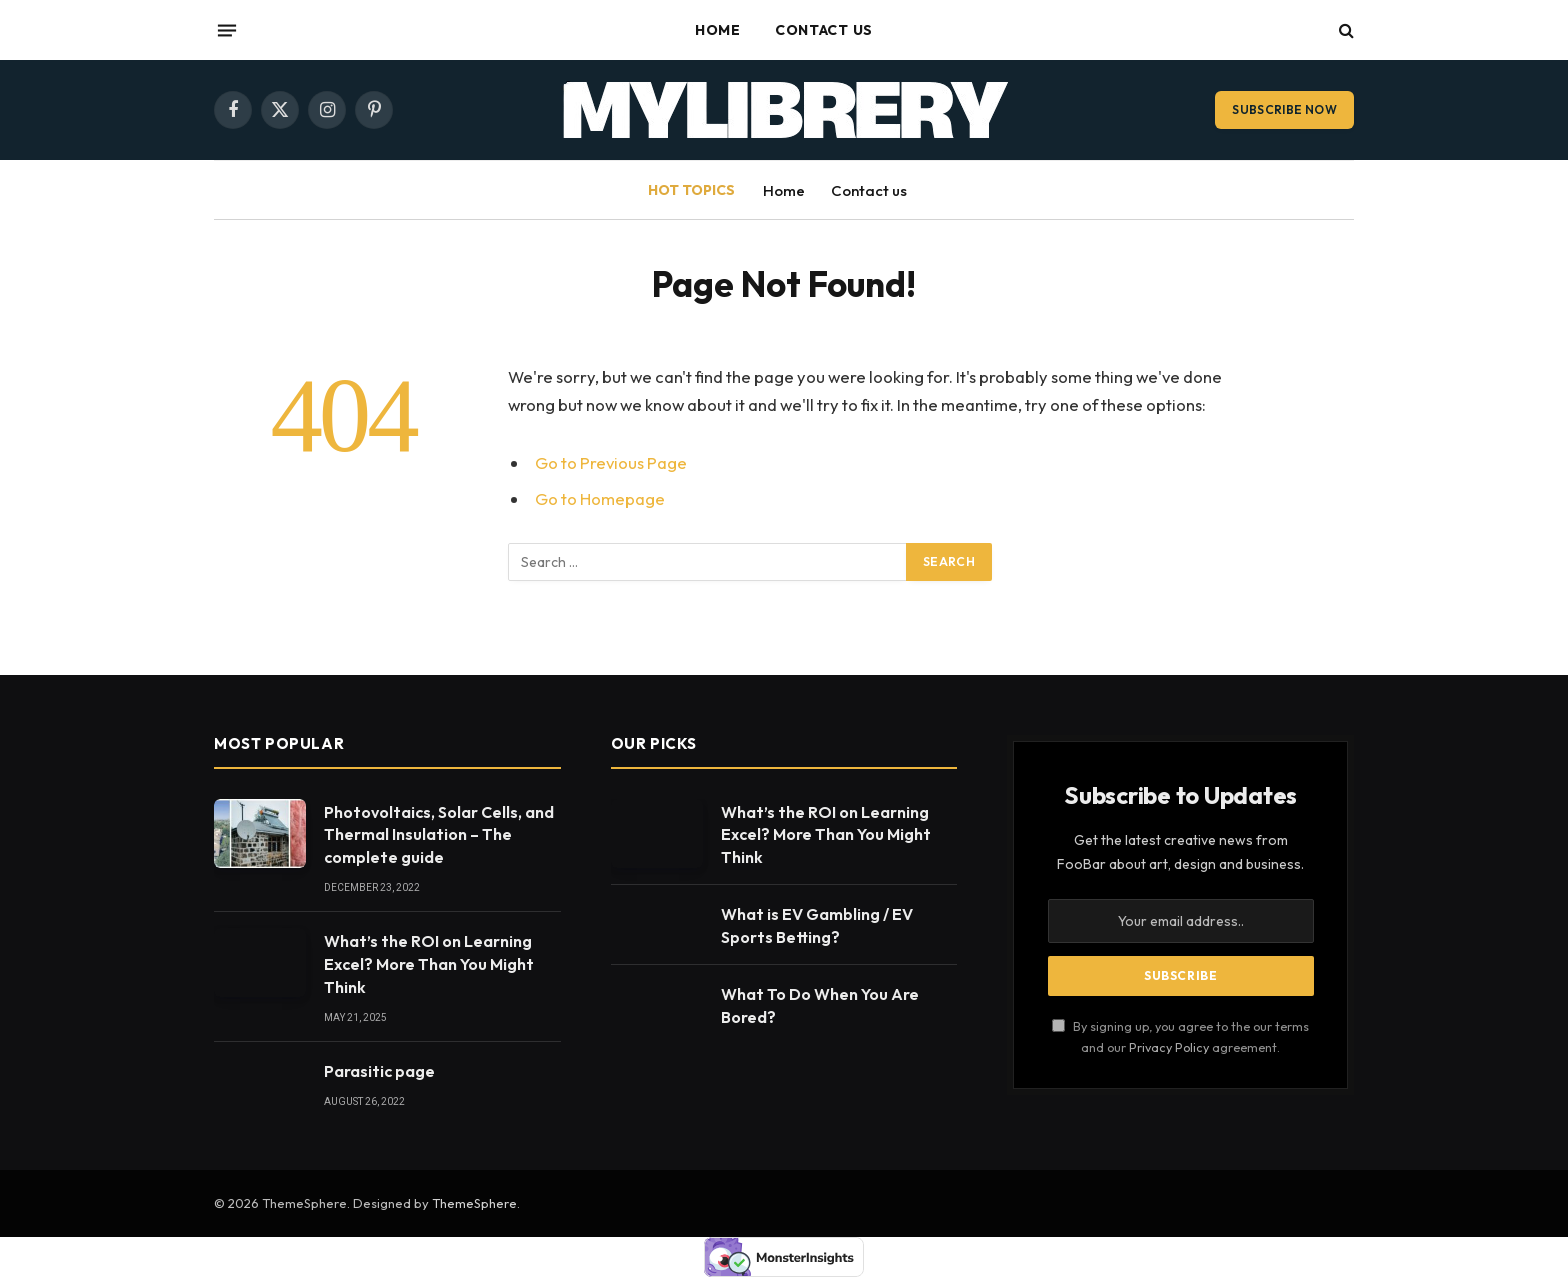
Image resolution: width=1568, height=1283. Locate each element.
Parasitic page (379, 1071)
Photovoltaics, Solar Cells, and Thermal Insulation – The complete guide (439, 835)
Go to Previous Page (611, 462)
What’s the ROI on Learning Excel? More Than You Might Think (429, 964)
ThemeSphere (474, 1203)
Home (718, 30)
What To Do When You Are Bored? (820, 1005)
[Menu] (227, 30)
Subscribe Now (1284, 109)
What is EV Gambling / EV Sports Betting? (817, 925)
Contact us (824, 30)
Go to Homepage (600, 498)
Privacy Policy (1169, 1047)
